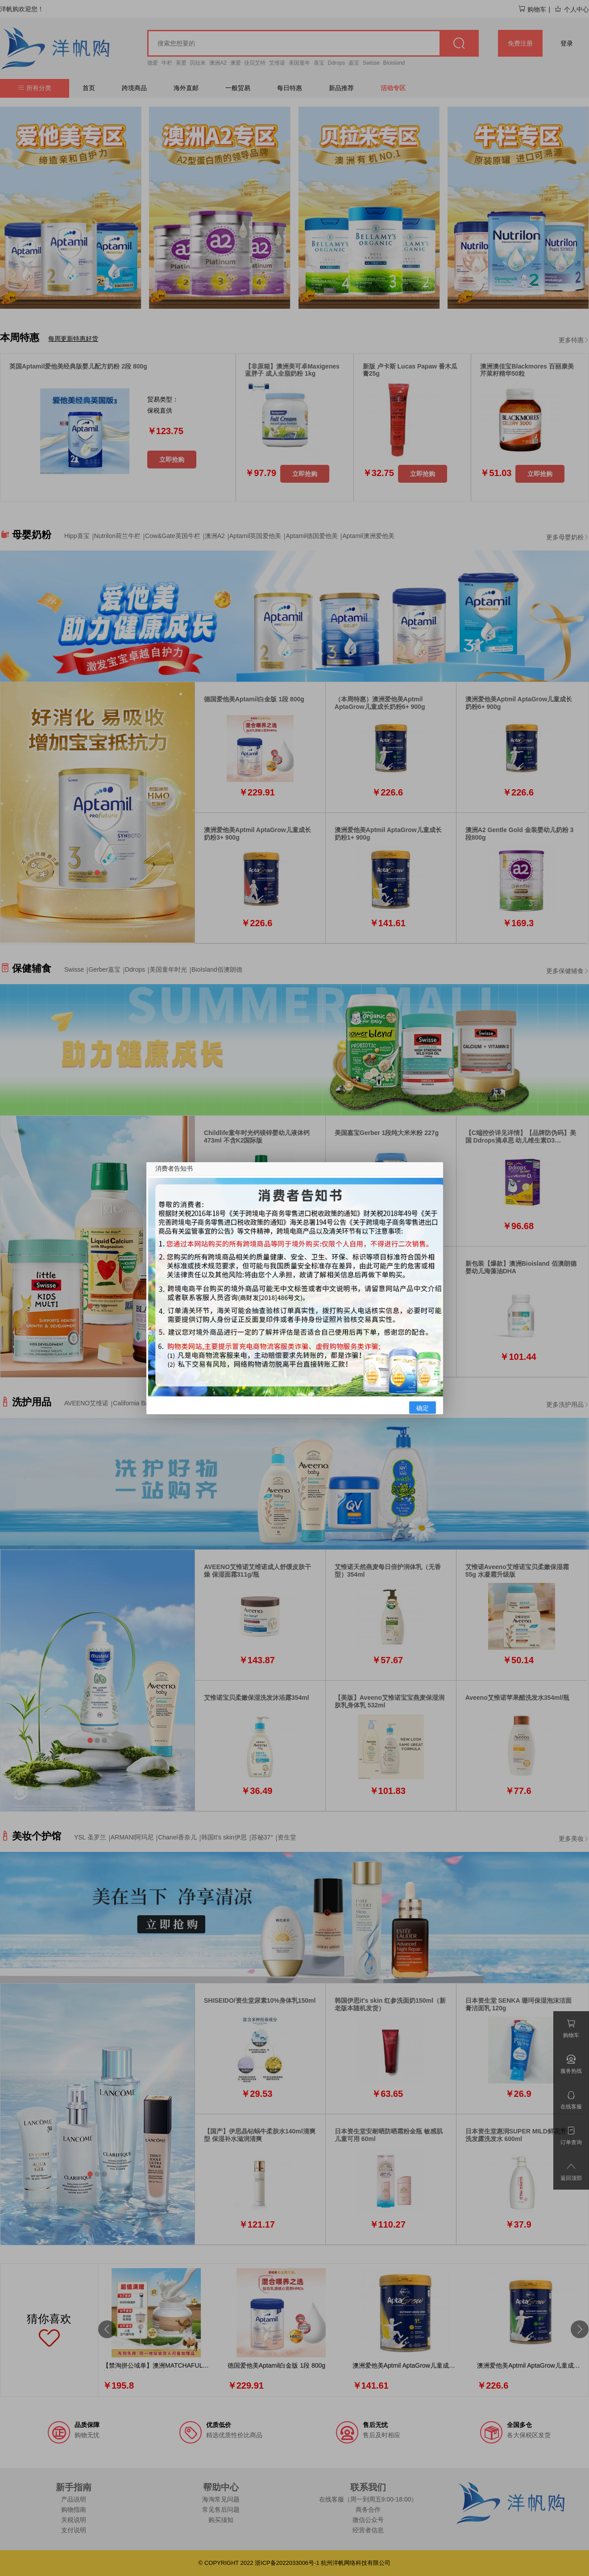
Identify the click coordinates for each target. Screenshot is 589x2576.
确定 (422, 1408)
